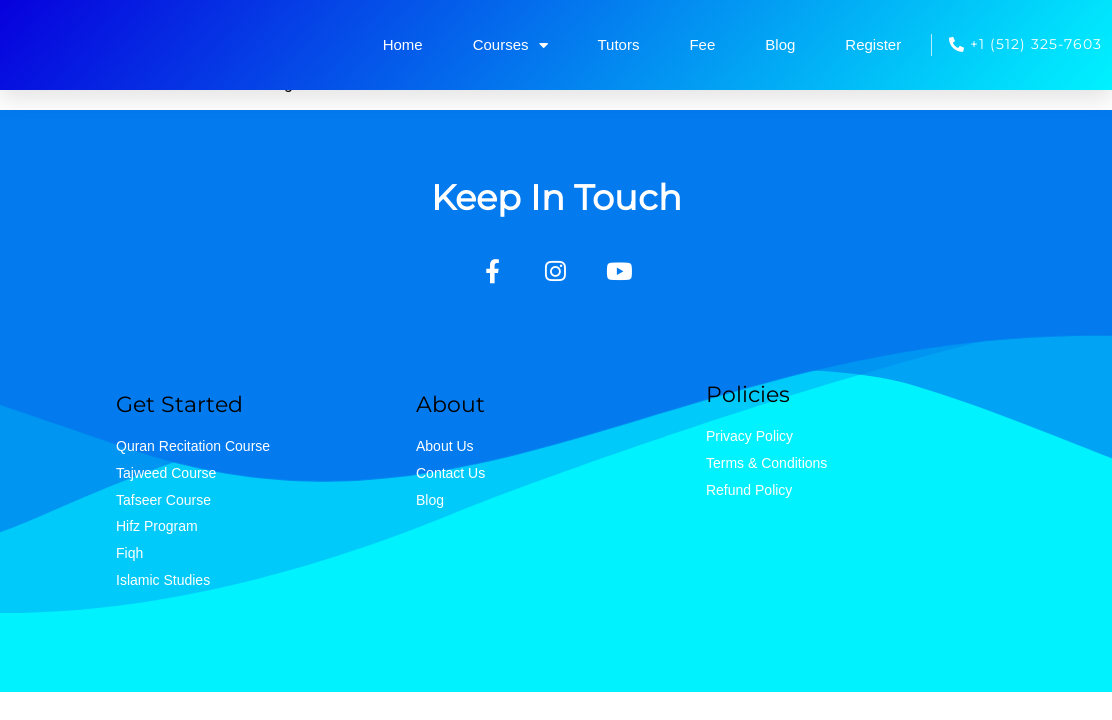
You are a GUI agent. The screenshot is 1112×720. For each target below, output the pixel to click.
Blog (780, 44)
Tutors (619, 44)
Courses (510, 45)
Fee (702, 44)
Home (403, 44)
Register (873, 44)
